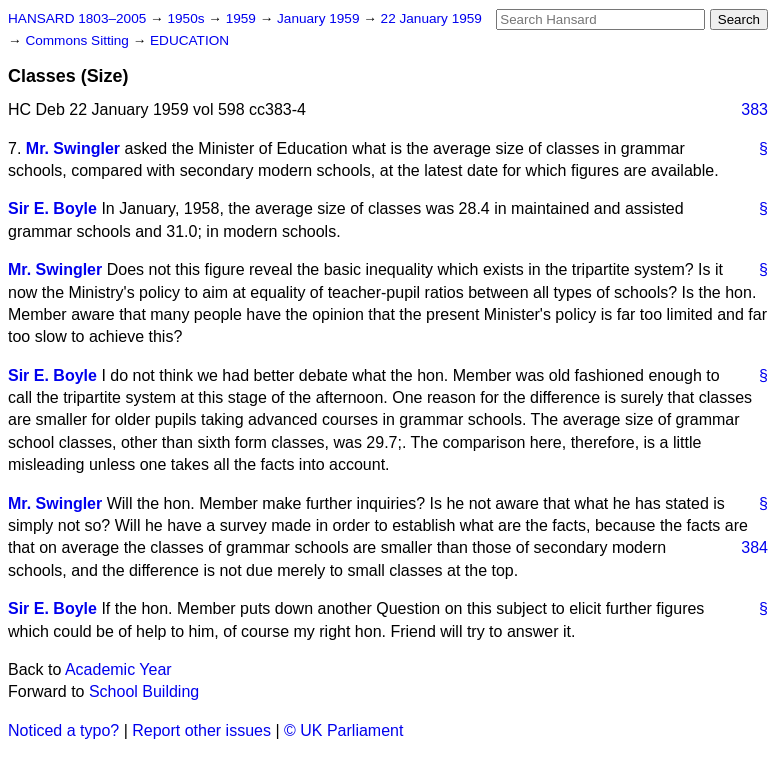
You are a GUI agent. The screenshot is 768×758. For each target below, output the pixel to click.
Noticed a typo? (63, 730)
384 (754, 547)
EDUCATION (189, 40)
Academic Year (118, 669)
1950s (187, 18)
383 (754, 109)
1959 (243, 18)
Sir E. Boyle (52, 208)
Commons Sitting (78, 40)
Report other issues (201, 730)
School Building (144, 691)
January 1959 (320, 18)
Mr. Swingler (73, 148)
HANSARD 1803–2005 (77, 18)
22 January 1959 (431, 18)
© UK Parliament (343, 730)
